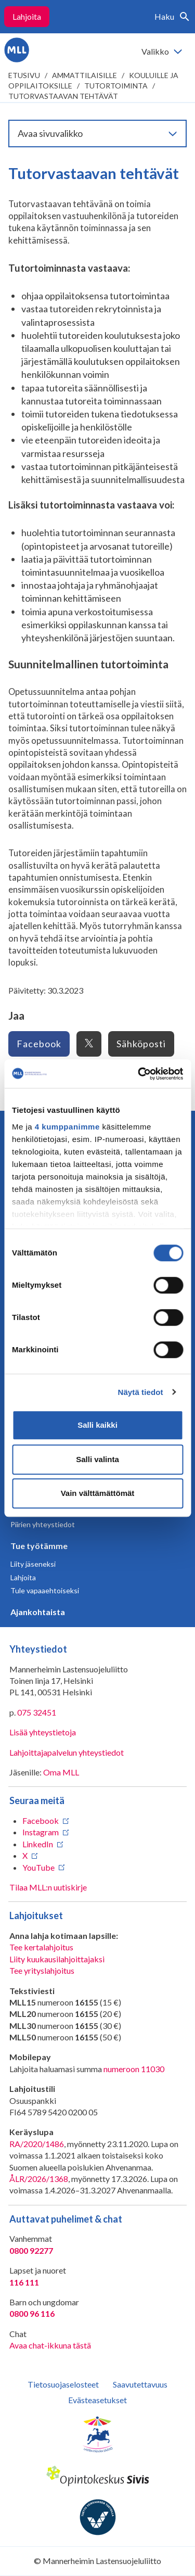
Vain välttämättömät (98, 1493)
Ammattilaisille (84, 75)
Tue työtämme (39, 1546)
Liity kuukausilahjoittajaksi (57, 1959)
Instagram (40, 1832)
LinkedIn (37, 1844)
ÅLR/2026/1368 (38, 2179)
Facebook (39, 1043)
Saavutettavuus (140, 2384)
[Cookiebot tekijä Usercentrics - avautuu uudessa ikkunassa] (139, 1074)
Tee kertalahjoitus (41, 1947)
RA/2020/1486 (36, 2144)
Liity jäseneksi (33, 1563)
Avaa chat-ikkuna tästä (50, 2345)
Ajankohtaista (37, 1612)
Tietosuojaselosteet (63, 2384)
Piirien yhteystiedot (42, 1524)
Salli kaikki (97, 1424)
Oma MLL (61, 1772)
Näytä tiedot (140, 1392)
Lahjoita (26, 16)
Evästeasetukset (97, 2400)
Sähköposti (141, 1043)
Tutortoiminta (116, 85)
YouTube (38, 1867)
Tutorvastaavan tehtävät (63, 96)
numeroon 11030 (133, 2069)
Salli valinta (97, 1459)
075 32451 (36, 1712)
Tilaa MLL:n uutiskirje (48, 1887)
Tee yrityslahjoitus (41, 1970)
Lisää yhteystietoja (42, 1732)
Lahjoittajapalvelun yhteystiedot (66, 1752)
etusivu (24, 75)
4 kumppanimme (67, 1126)
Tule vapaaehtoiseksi (44, 1590)
